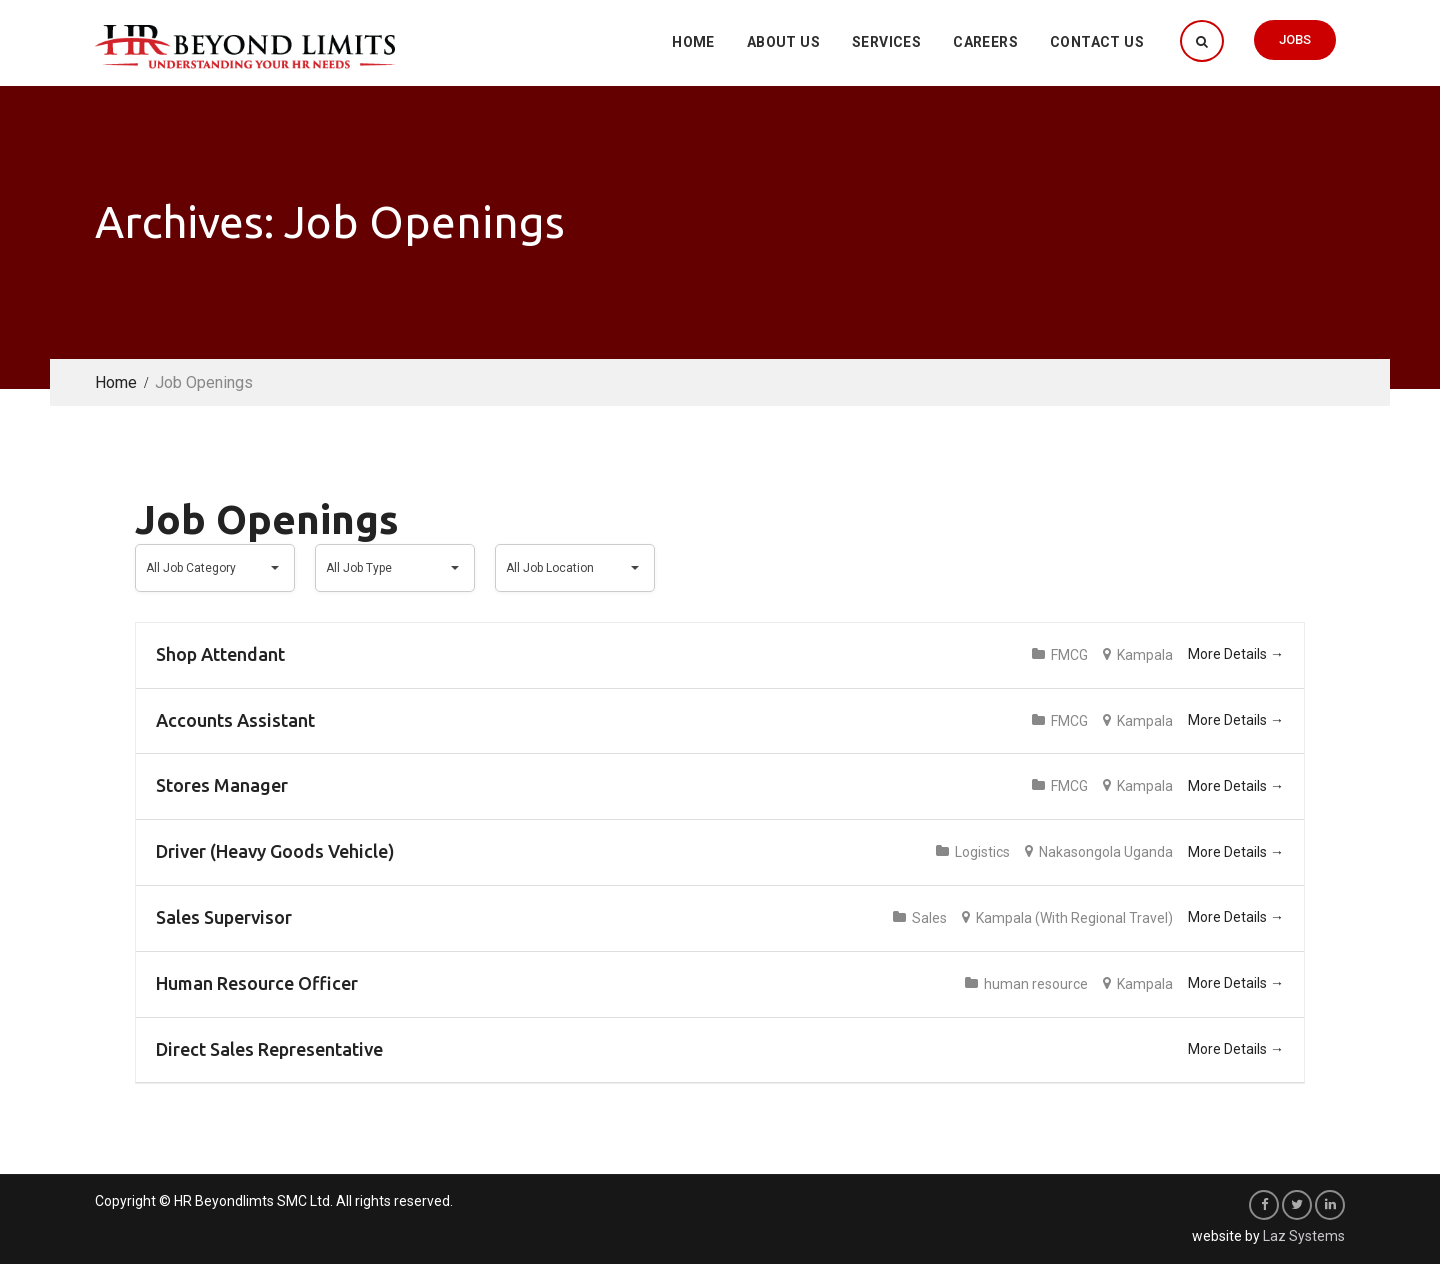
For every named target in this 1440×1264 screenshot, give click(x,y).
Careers (985, 42)
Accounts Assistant (235, 720)
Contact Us (1097, 42)
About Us (783, 42)
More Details (1236, 654)
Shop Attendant (220, 654)
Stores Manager (222, 785)
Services (886, 42)
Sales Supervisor (224, 917)
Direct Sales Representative (269, 1049)
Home (693, 42)
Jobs (1295, 39)
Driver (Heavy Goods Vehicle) (275, 851)
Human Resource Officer (257, 983)
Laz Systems (1304, 1236)
